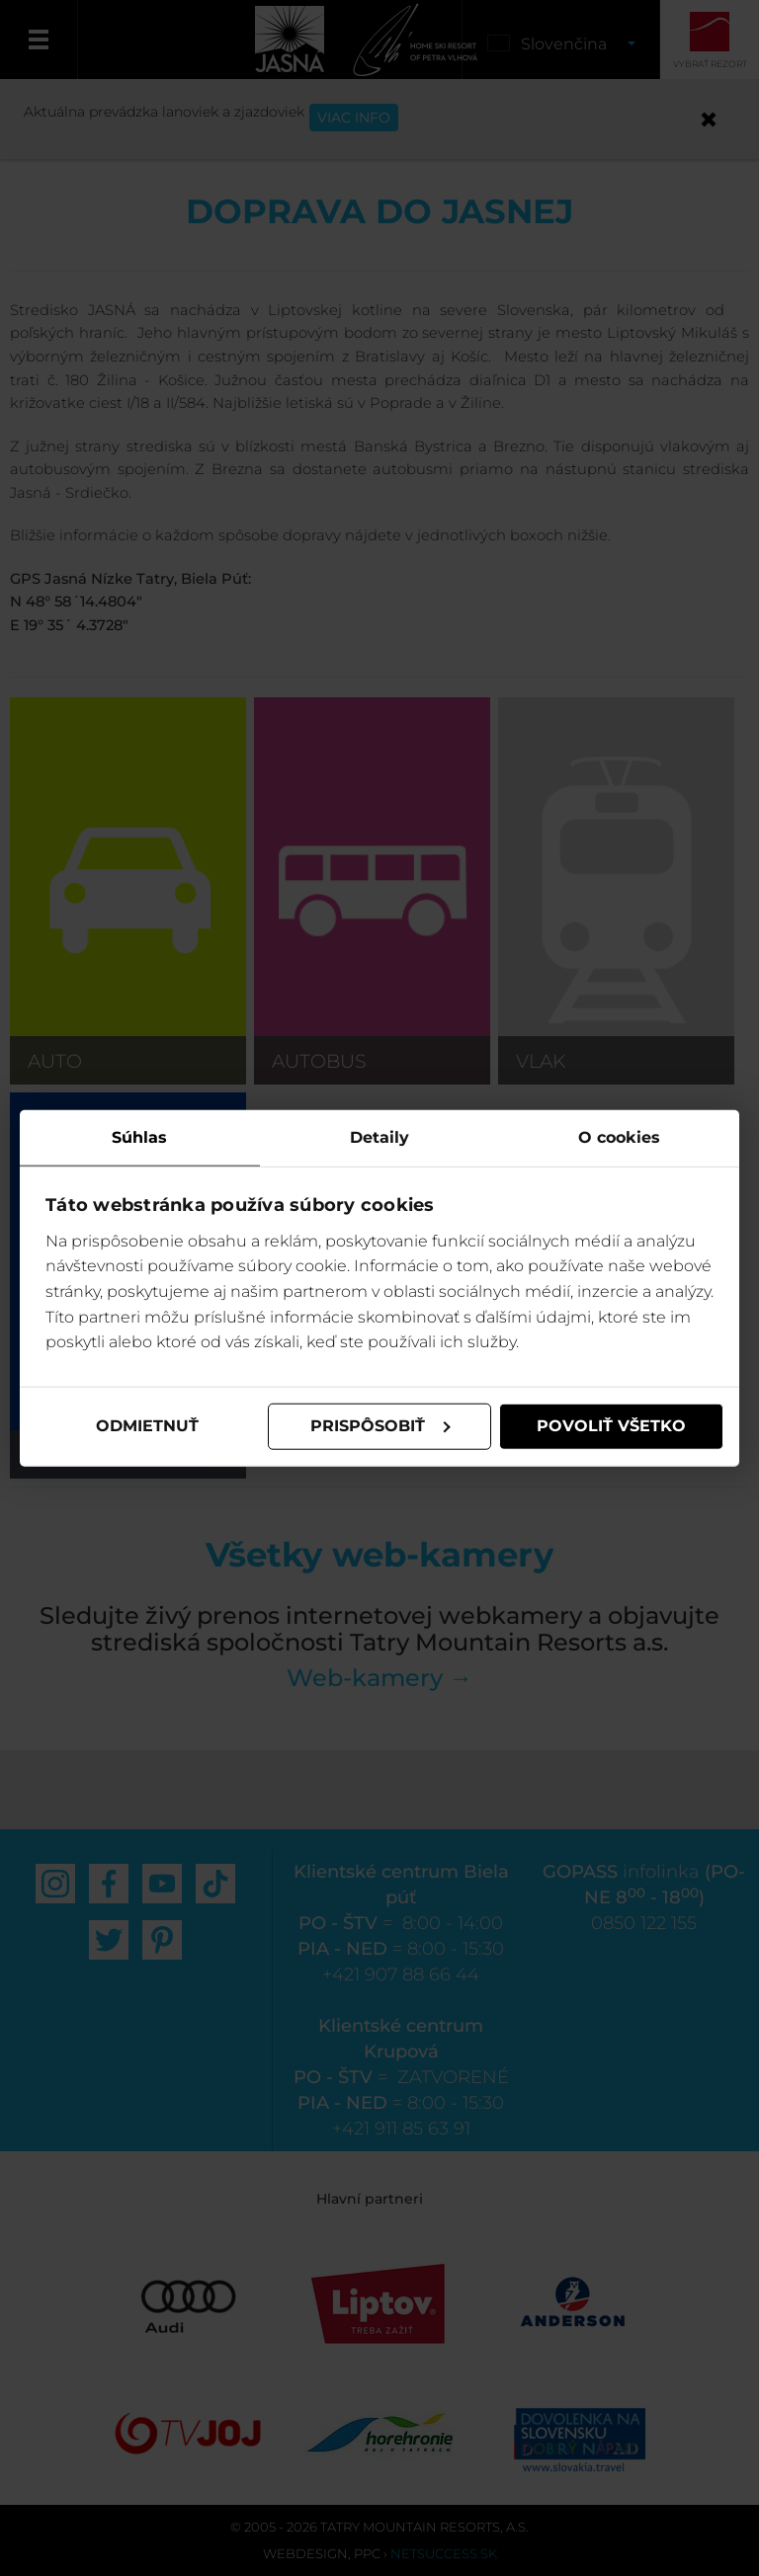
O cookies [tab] (619, 1137)
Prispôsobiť (380, 1425)
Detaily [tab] (379, 1137)
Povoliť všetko (611, 1425)
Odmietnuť (147, 1425)
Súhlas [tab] (139, 1137)
